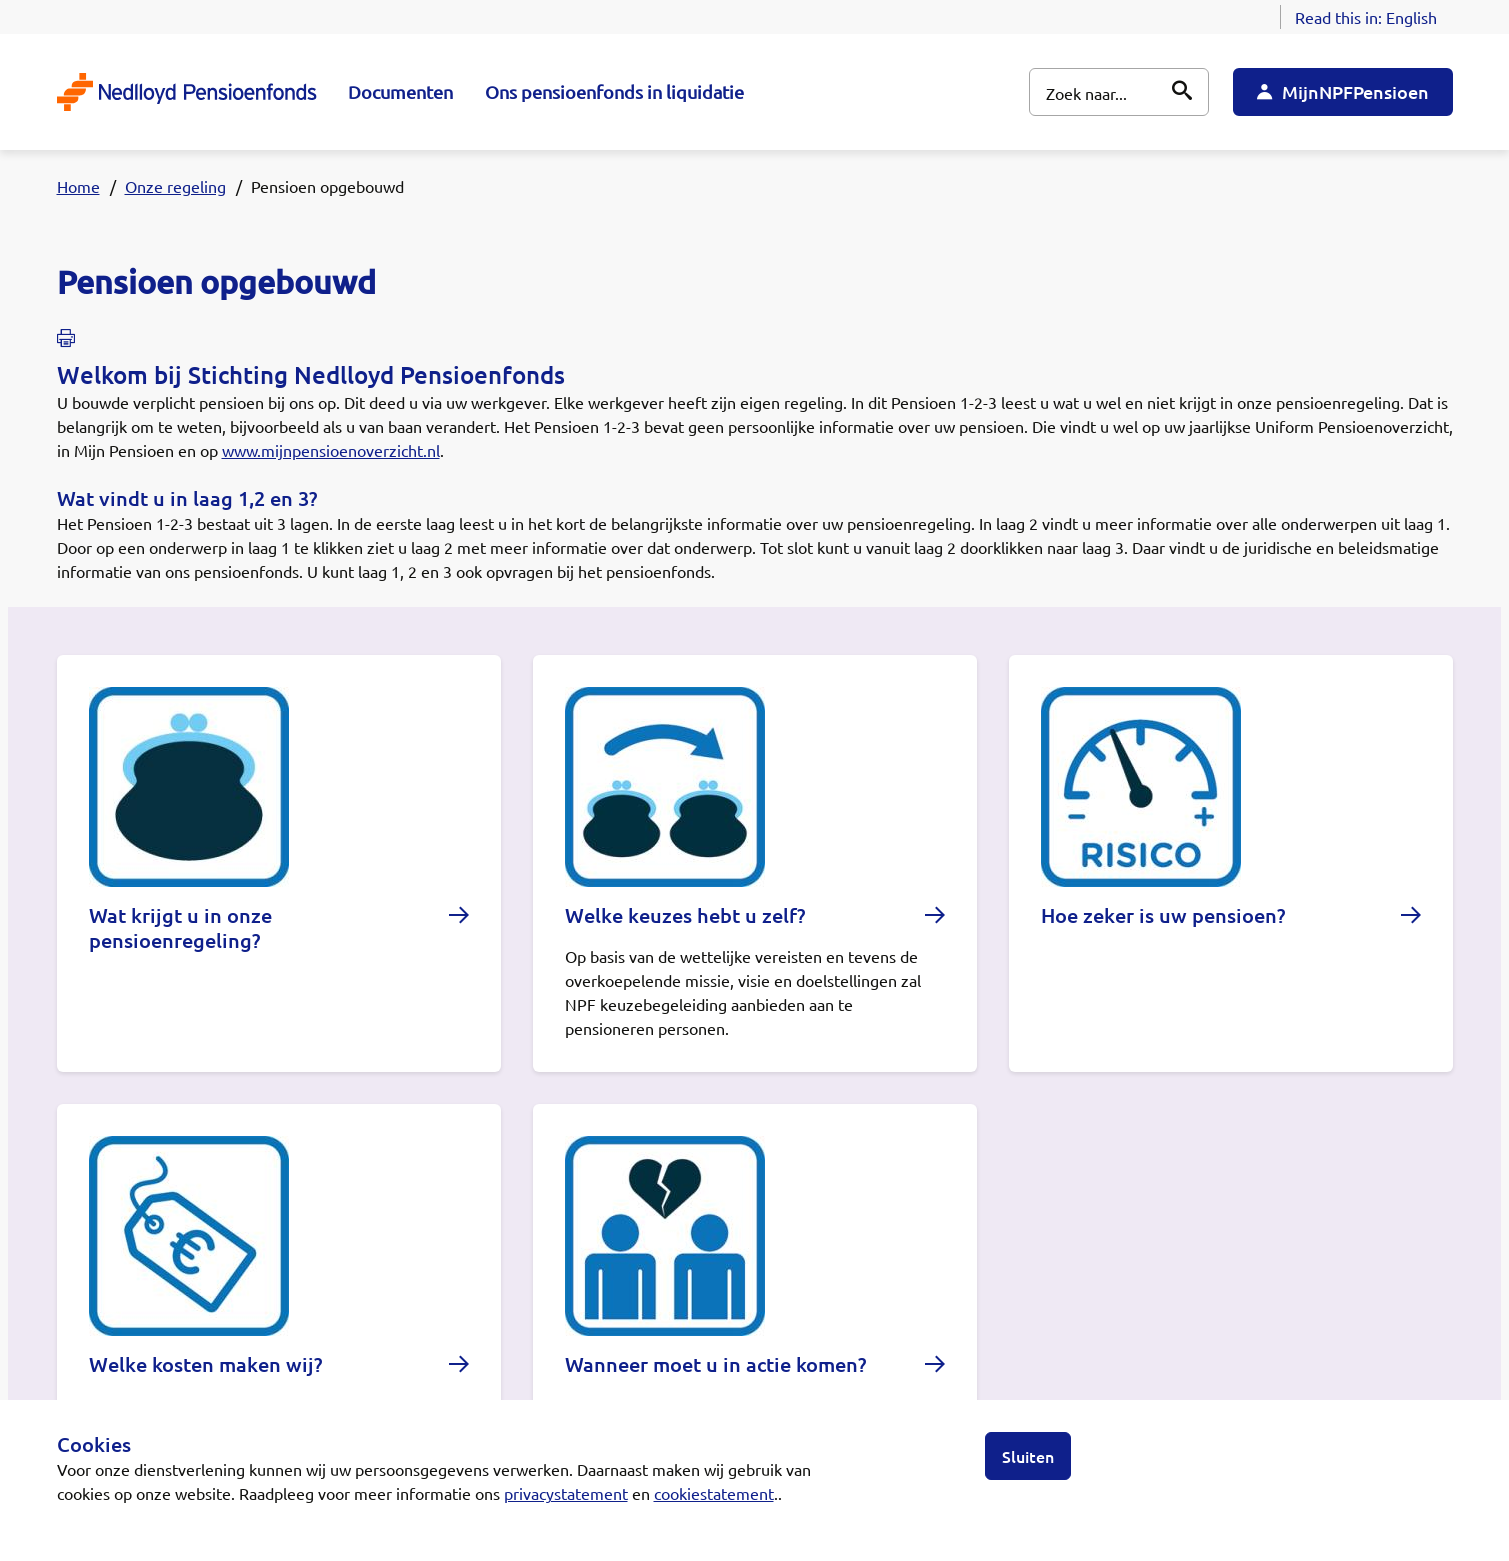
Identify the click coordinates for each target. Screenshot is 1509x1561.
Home (78, 186)
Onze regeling (175, 186)
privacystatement (566, 1493)
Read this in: (1366, 17)
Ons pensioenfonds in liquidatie (614, 91)
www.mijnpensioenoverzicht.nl (331, 450)
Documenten (400, 91)
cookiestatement (714, 1493)
